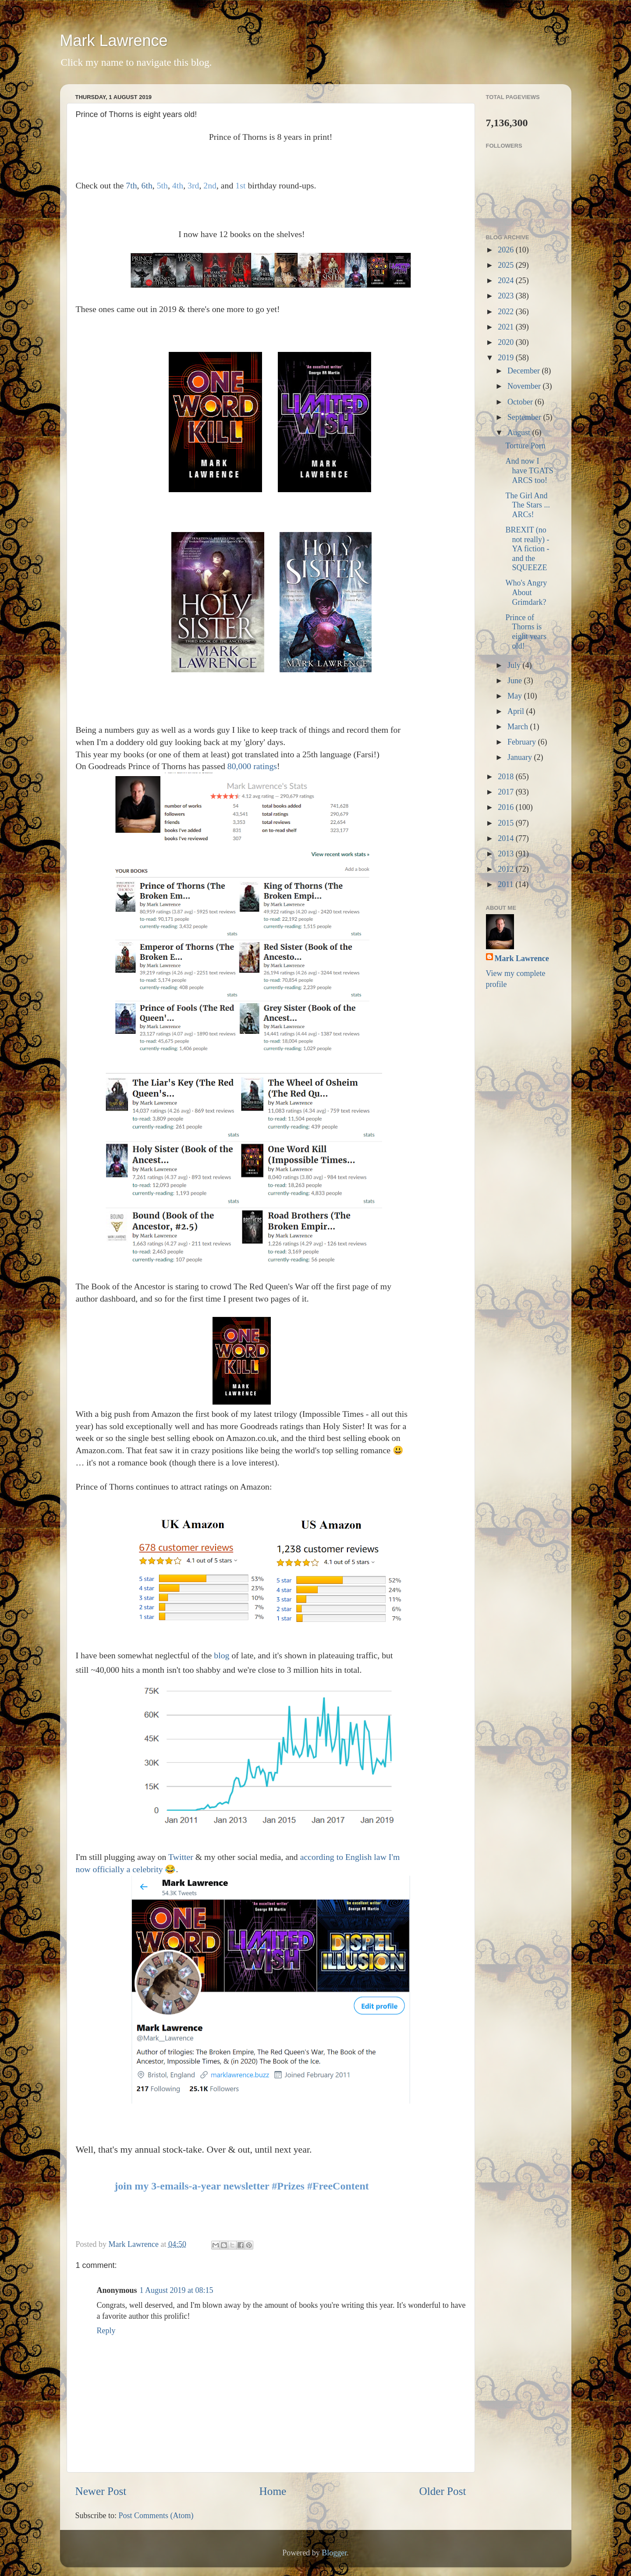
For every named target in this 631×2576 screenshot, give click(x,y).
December (524, 370)
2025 (507, 265)
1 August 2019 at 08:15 (176, 2290)
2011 (506, 884)
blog (221, 1655)
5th (162, 185)
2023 (507, 295)
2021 (507, 327)
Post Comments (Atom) (156, 2515)
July (515, 665)
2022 (507, 311)
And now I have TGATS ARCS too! (529, 470)
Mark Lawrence (114, 41)
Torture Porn (525, 445)
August (519, 432)
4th (177, 185)
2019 (507, 357)
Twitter (180, 1857)
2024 (507, 280)
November (524, 386)
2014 (507, 838)
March (518, 726)
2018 (507, 776)
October (521, 401)
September (525, 417)
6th (147, 185)
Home (273, 2491)
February (522, 742)
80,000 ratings (252, 766)
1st (240, 185)
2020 (507, 342)
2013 (507, 853)
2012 (507, 869)
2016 (507, 807)
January (520, 757)
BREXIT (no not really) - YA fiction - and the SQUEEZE (527, 548)
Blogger (334, 2552)
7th (131, 185)
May (515, 696)
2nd (209, 185)
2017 (507, 792)
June (515, 680)
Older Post (442, 2491)
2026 (507, 249)
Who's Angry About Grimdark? (526, 592)
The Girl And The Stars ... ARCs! (527, 505)
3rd (193, 185)
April (516, 711)
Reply (106, 2330)
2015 (507, 823)
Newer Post (101, 2491)
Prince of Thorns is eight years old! (525, 631)
